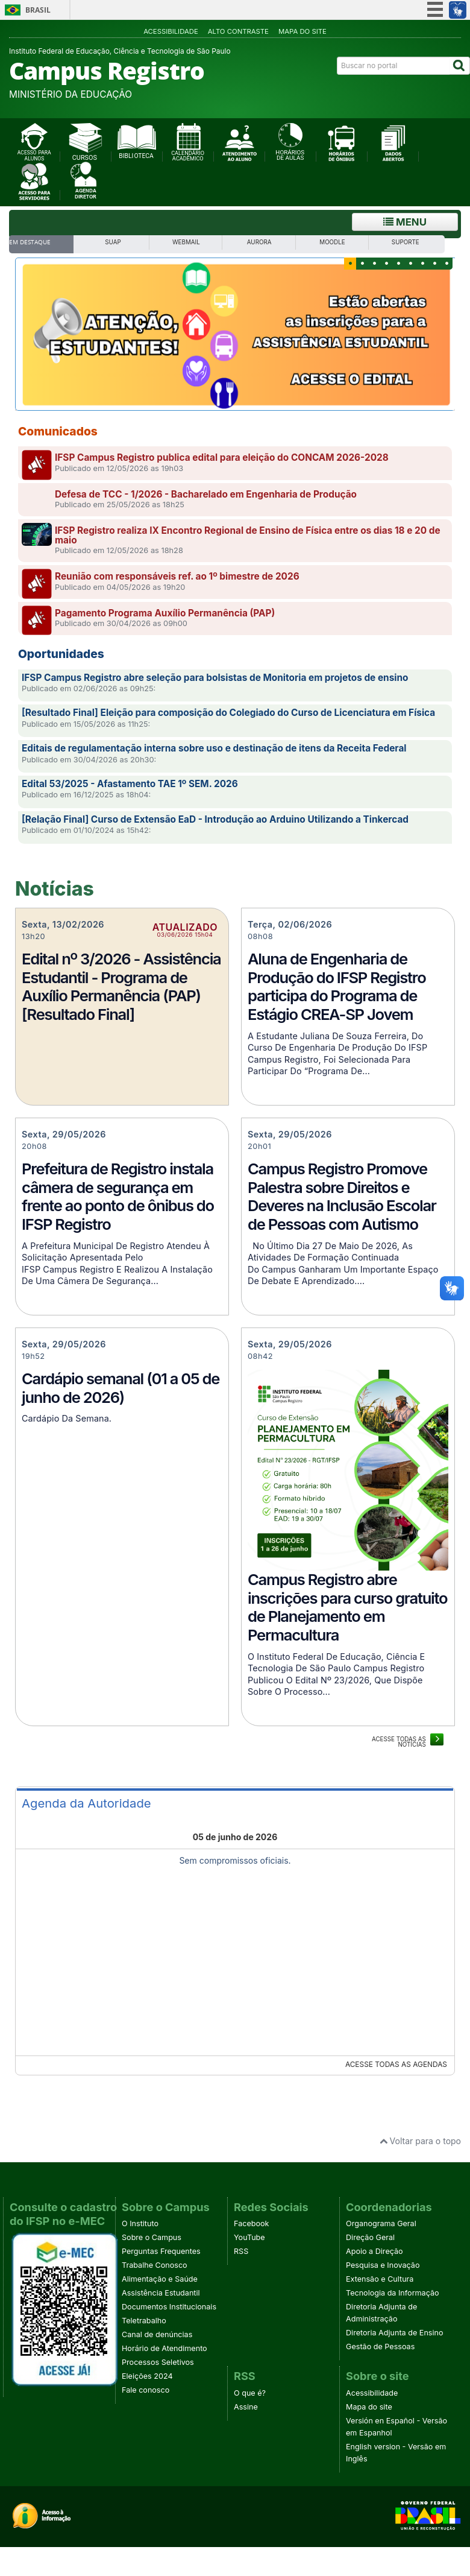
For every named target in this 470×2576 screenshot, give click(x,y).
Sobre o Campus (151, 2237)
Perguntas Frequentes (161, 2251)
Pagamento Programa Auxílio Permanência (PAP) (165, 613)
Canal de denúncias (157, 2334)
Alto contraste (238, 31)
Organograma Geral (381, 2223)
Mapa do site (302, 31)
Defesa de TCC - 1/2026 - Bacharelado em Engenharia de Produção (206, 494)
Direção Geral (370, 2237)
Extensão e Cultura (379, 2278)
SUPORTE (405, 242)
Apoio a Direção (374, 2251)
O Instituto (140, 2223)
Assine (246, 2406)
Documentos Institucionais (169, 2306)
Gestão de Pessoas (380, 2346)
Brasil (38, 10)
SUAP (113, 242)
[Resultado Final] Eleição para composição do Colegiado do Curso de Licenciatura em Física (228, 712)
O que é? (250, 2392)
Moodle (332, 242)
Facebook (251, 2223)
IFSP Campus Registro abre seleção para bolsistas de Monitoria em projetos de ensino (215, 677)
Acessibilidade (170, 31)
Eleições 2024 (147, 2376)
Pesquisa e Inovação (382, 2265)
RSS (241, 2251)
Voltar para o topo (420, 2141)
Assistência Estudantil (161, 2292)
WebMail (186, 242)
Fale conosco (145, 2389)
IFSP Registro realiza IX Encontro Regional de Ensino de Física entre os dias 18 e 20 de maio (247, 535)
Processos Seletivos (158, 2362)
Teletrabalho (144, 2320)
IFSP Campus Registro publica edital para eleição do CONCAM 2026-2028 (222, 457)
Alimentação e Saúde (160, 2278)
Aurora (259, 242)
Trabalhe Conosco (154, 2265)
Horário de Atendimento (164, 2348)
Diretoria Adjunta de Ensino (394, 2332)
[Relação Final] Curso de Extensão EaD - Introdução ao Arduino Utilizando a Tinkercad (215, 819)
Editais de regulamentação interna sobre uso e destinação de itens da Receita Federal (214, 748)
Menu (405, 222)
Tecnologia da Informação (392, 2292)
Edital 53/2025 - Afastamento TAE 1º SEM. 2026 (130, 783)
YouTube (249, 2237)
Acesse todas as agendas (396, 2064)
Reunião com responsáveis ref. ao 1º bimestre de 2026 (177, 576)
